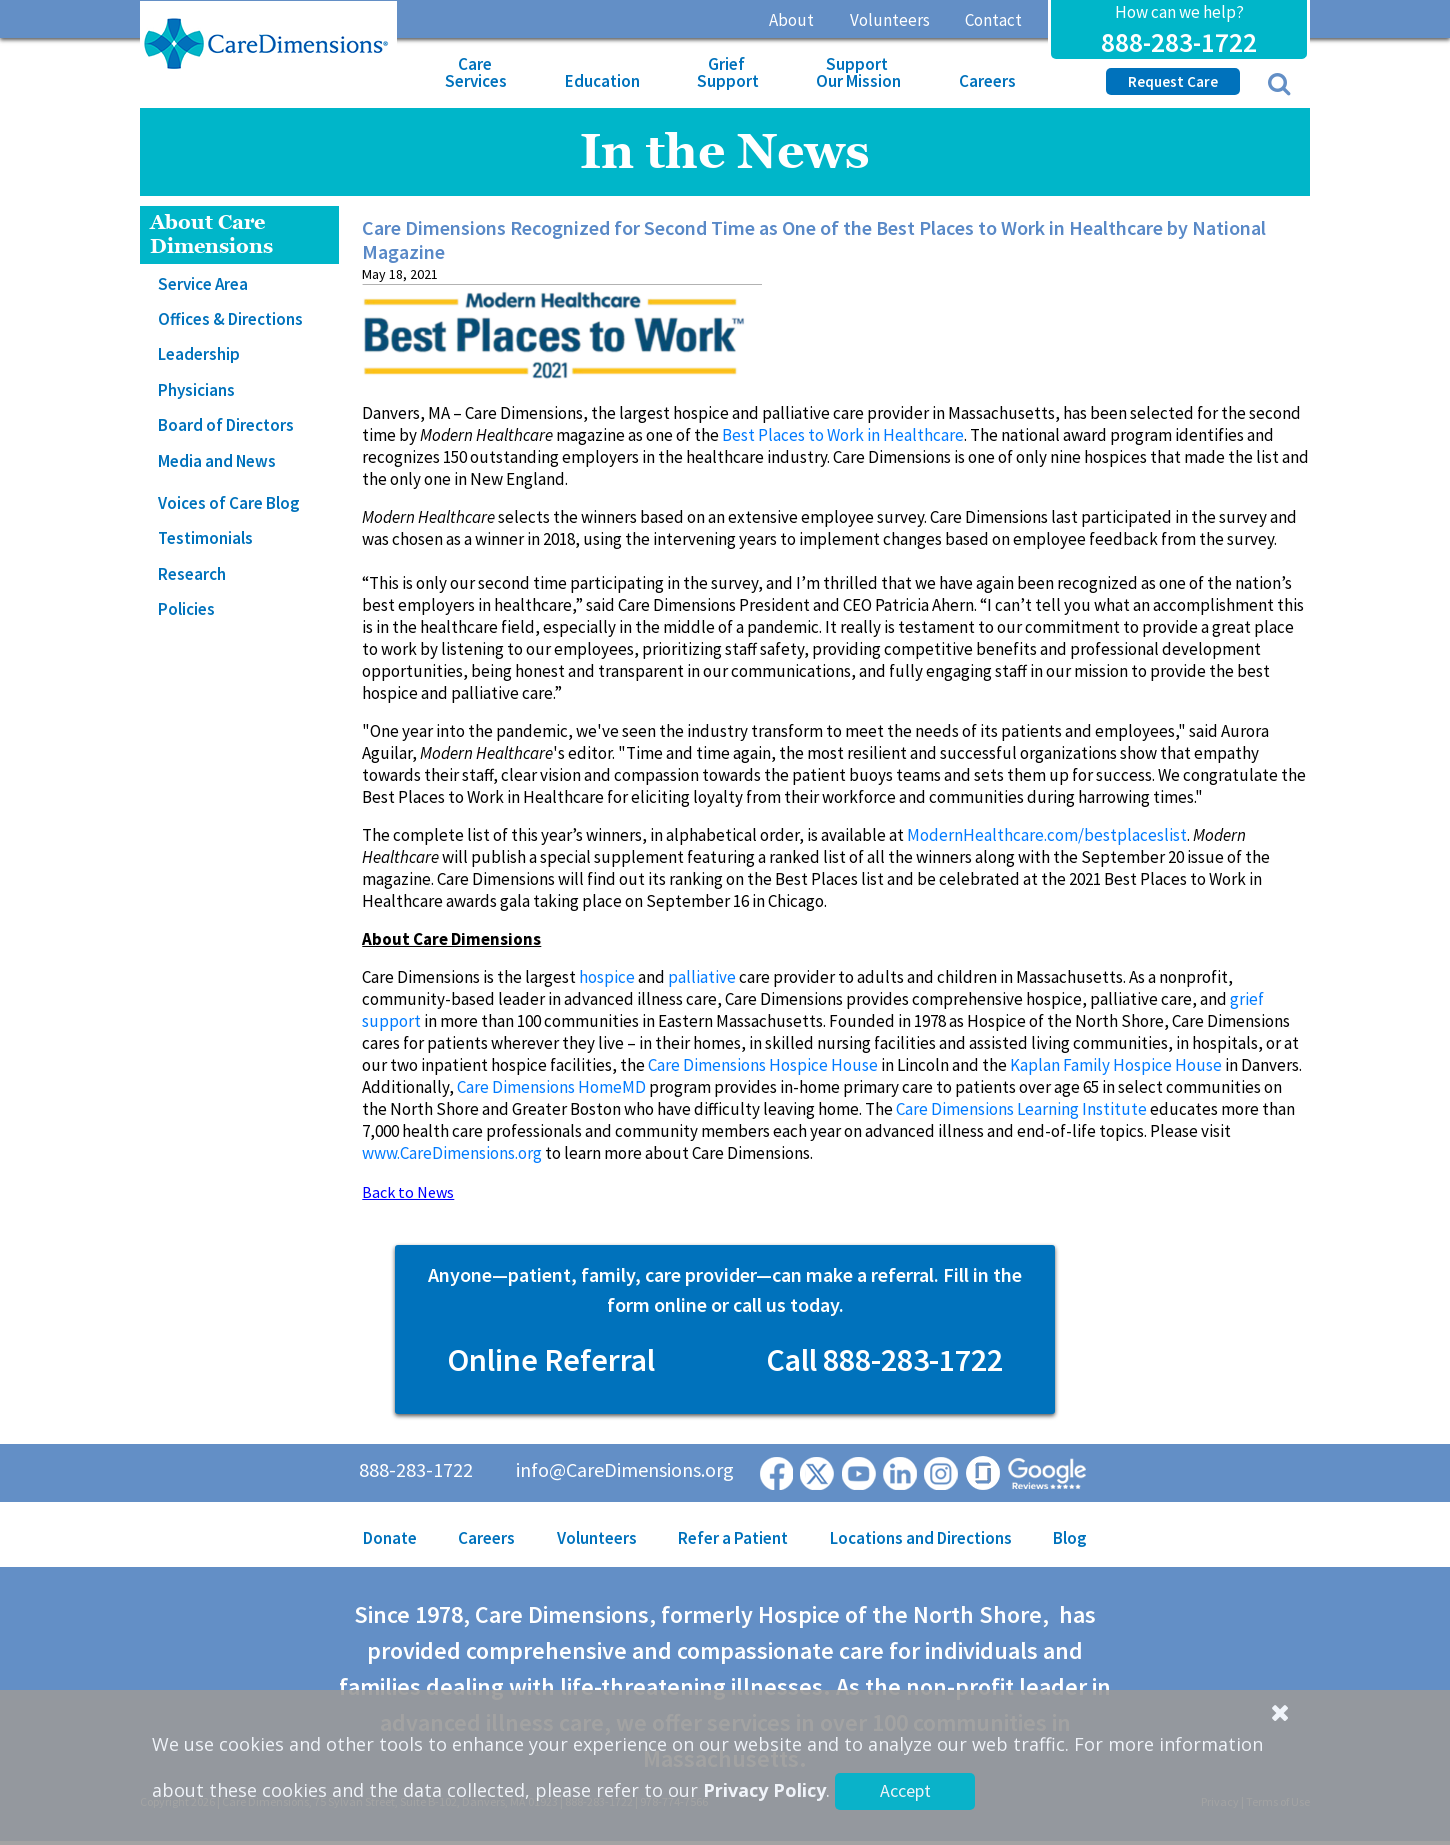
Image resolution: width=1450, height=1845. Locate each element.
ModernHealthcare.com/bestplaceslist (1047, 835)
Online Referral (551, 1360)
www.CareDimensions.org (452, 1153)
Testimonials (205, 538)
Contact (993, 20)
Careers (987, 81)
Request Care (1173, 81)
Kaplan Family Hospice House (1116, 1065)
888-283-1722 (1179, 42)
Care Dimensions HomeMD (551, 1087)
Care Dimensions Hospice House (763, 1065)
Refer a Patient (733, 1538)
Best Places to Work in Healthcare (843, 435)
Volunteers (890, 20)
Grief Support (728, 72)
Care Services (476, 72)
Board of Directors (226, 425)
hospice (607, 977)
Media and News (217, 461)
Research (192, 574)
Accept (905, 1790)
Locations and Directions (921, 1538)
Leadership (199, 354)
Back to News (408, 1192)
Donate (390, 1538)
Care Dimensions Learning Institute (1021, 1109)
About (791, 20)
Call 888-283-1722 (884, 1360)
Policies (186, 609)
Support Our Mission (858, 72)
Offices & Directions (230, 319)
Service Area (203, 284)
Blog (1070, 1538)
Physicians (196, 390)
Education (602, 81)
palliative (702, 977)
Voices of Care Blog (229, 503)
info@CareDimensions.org (625, 1469)
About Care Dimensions (211, 234)
